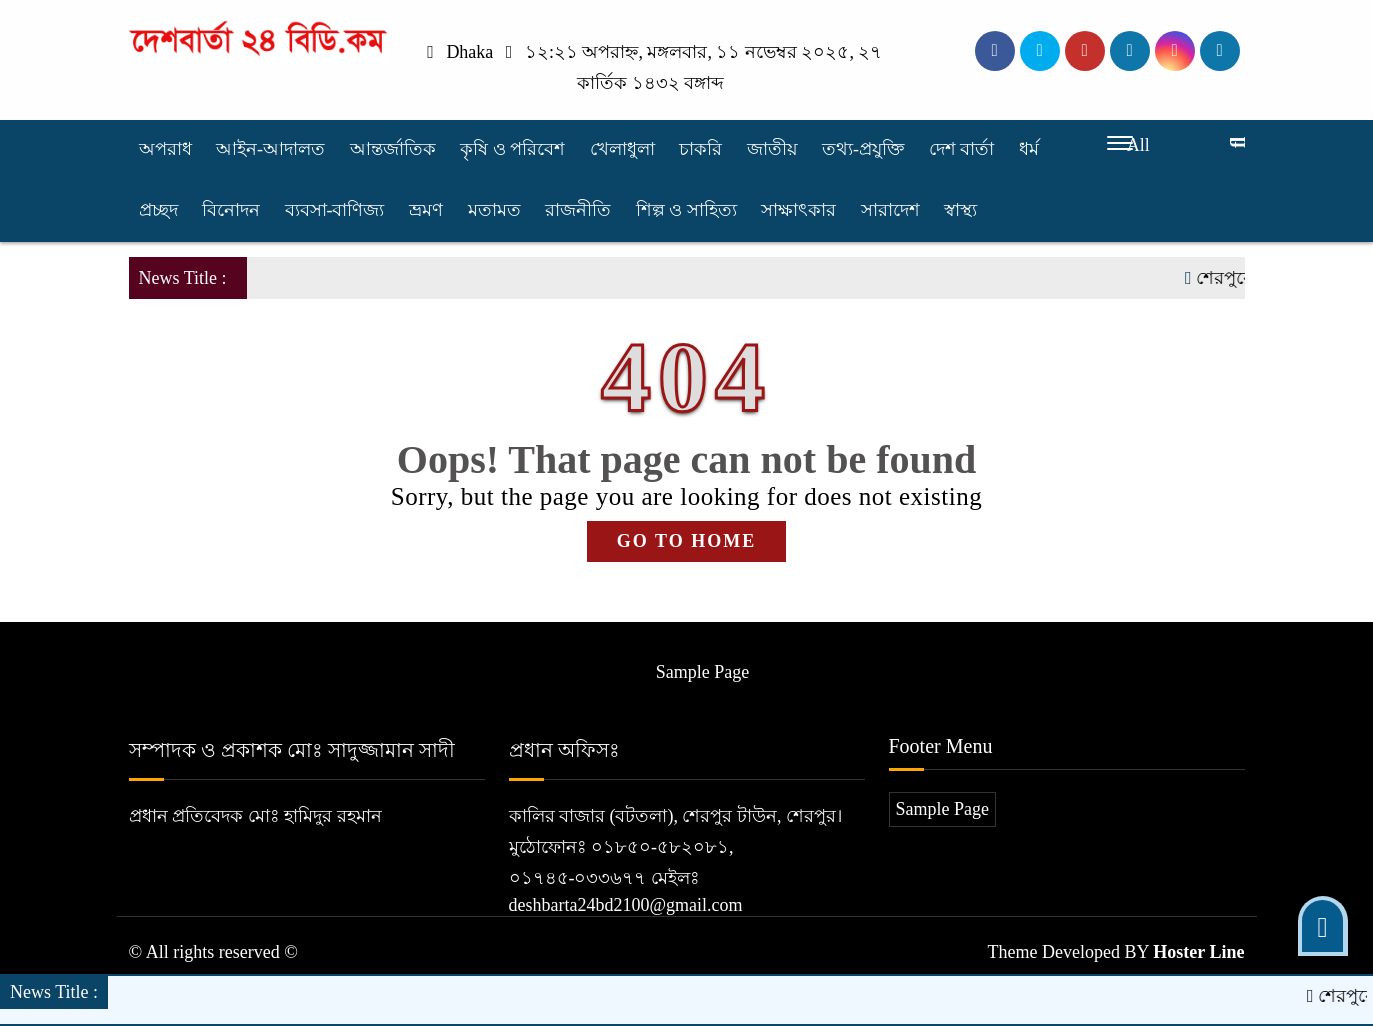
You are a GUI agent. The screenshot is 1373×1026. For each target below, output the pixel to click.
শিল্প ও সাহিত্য (686, 210)
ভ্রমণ (426, 210)
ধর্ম (1029, 149)
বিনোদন (231, 210)
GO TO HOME (686, 541)
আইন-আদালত (270, 149)
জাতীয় (772, 149)
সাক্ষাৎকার (798, 210)
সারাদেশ (890, 210)
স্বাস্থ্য (960, 210)
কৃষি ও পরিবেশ (512, 149)
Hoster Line (1198, 952)
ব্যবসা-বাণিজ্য (335, 210)
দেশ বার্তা (962, 149)
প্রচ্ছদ (158, 210)
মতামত (494, 210)
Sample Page (702, 672)
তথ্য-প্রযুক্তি (863, 149)
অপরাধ (165, 149)
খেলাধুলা (622, 149)
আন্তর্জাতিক (393, 149)
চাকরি (700, 149)
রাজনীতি (578, 210)
